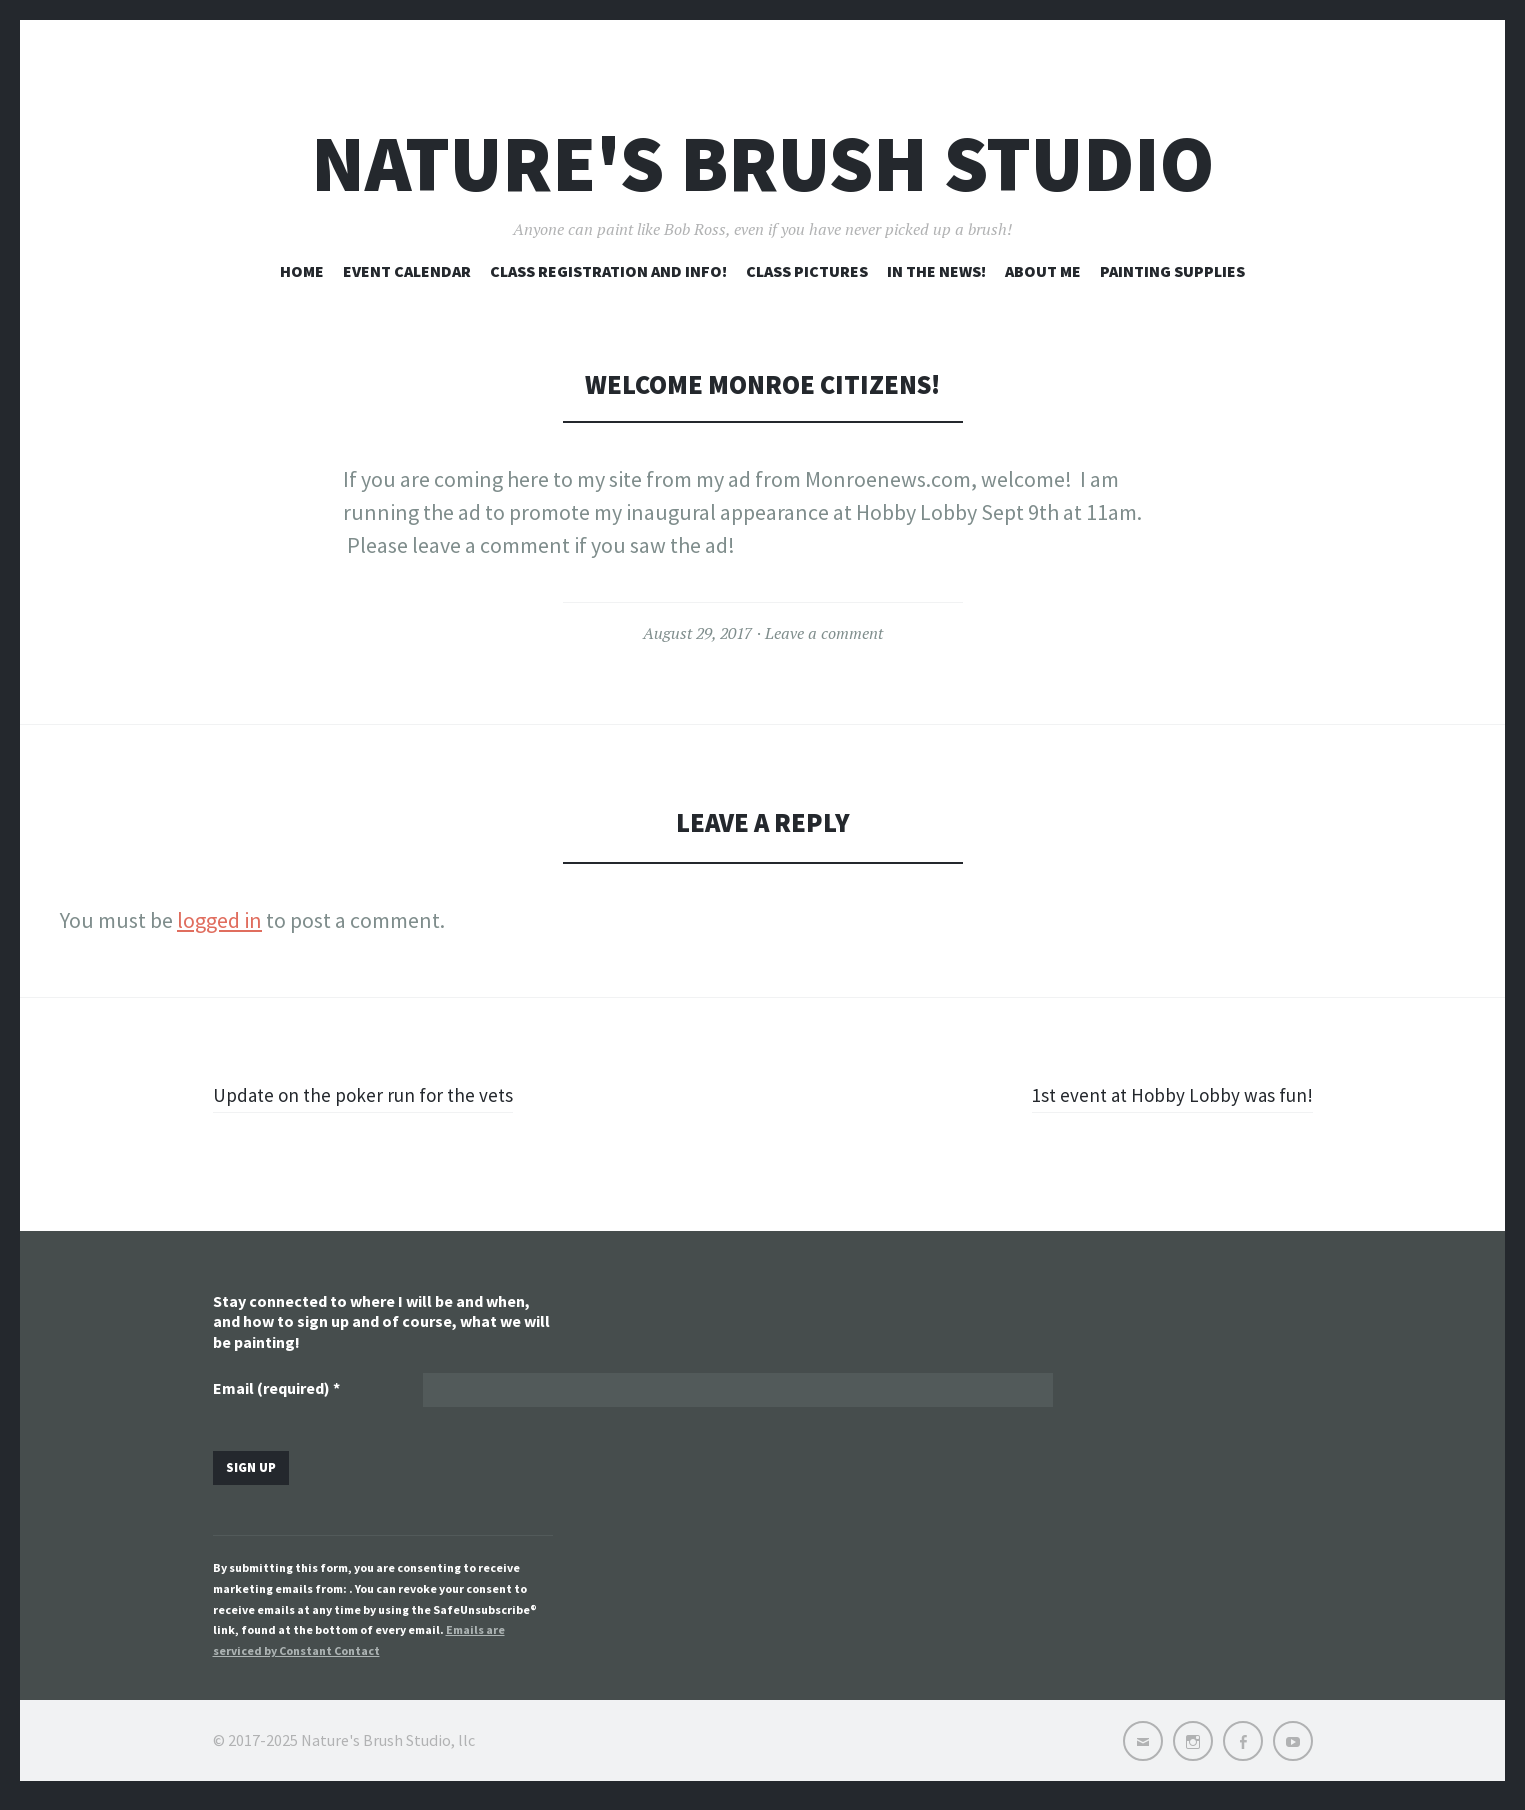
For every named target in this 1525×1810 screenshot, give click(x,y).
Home (302, 271)
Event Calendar (407, 271)
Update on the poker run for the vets (381, 1094)
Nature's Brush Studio (762, 163)
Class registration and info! (608, 271)
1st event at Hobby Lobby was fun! (1154, 1094)
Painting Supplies (1172, 271)
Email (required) (276, 1391)
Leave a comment (824, 633)
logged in (219, 920)
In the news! (936, 271)
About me (1043, 271)
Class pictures (807, 271)
